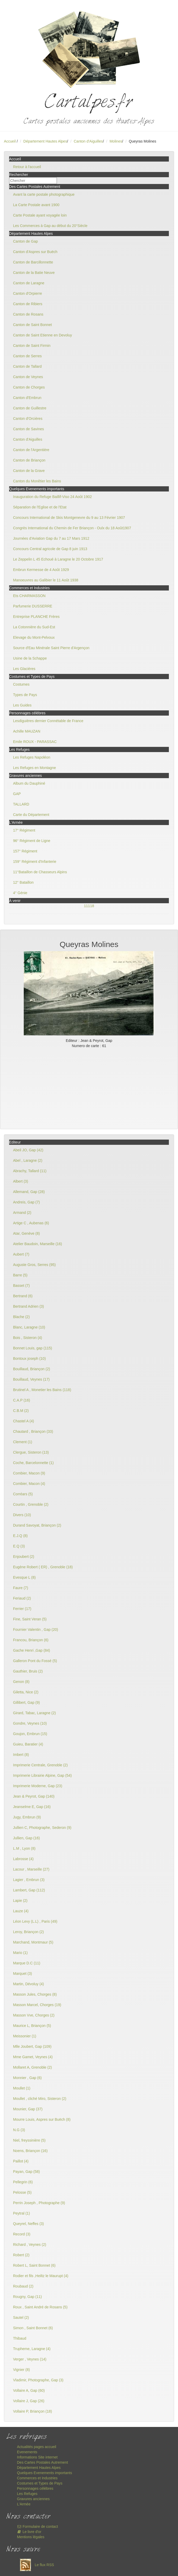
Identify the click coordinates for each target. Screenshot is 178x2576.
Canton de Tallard (27, 366)
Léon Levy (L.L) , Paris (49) (35, 1921)
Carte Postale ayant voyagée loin (40, 215)
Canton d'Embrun (27, 398)
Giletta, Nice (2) (25, 1692)
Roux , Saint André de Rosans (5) (40, 2307)
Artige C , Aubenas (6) (31, 1223)
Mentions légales (30, 2537)
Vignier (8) (21, 2370)
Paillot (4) (20, 2161)
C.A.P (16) (21, 1400)
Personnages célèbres (35, 2488)
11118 (89, 906)
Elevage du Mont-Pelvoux (34, 637)
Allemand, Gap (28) (29, 1192)
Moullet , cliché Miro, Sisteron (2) (39, 2099)
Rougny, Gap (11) (27, 2297)
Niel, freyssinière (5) (29, 2140)
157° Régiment (25, 851)
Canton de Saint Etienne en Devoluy (42, 335)
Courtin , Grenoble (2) (30, 1504)
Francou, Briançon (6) (30, 1640)
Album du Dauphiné (29, 783)
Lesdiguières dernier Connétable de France (48, 721)
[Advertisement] (89, 1087)
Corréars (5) (23, 1494)
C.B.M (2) (21, 1411)
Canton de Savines (28, 429)
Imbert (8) (21, 1755)
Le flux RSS (35, 2565)
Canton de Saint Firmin (31, 345)
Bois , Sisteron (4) (27, 1338)
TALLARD (21, 804)
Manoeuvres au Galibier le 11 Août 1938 (45, 580)
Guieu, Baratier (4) (28, 1744)
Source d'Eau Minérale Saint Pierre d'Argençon (51, 648)
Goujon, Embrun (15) (30, 1734)
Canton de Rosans (28, 314)
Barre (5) (20, 1275)
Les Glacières (24, 669)
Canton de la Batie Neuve (34, 272)
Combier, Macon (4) (29, 1483)
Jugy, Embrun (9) (27, 1817)
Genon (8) (21, 1682)
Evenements (27, 2452)
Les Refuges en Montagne (34, 768)
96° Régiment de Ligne (31, 841)
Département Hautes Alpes (45, 141)
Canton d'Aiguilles (88, 141)
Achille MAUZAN (26, 731)
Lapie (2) (20, 1900)
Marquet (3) (22, 1973)
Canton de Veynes (28, 377)
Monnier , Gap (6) (27, 2078)
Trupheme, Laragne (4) (31, 2349)
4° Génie (20, 893)
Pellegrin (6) (23, 2182)
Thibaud (19, 2338)
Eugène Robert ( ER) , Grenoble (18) (43, 1567)
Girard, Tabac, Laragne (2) (34, 1713)
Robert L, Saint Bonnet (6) (34, 2265)
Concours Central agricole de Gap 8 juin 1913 (50, 549)
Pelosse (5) (22, 2192)
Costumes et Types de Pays (39, 2483)
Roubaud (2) (23, 2286)
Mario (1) (20, 1953)
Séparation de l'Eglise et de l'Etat (40, 507)
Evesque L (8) (24, 1577)
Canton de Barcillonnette (33, 262)
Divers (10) (22, 1515)
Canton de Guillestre (29, 408)
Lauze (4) (20, 1911)
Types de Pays (25, 695)
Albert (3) (20, 1181)
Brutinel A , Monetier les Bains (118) (42, 1390)
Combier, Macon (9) (29, 1473)
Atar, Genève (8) (26, 1233)
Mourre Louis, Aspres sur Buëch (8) (41, 2119)
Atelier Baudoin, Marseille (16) (37, 1244)
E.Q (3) (19, 1546)
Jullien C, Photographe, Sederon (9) (42, 1827)
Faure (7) (20, 1588)
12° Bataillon (23, 882)
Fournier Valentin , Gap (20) (35, 1629)
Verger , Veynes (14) (29, 2359)
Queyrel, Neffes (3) (28, 2224)
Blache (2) (21, 1317)
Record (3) (21, 2234)
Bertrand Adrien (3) (28, 1306)
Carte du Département (31, 815)
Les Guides (22, 705)
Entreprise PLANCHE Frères (36, 616)
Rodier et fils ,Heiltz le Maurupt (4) (40, 2276)
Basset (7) (21, 1285)
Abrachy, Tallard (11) (29, 1171)
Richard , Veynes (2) (29, 2244)
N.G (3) (19, 2130)
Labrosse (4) (23, 1859)
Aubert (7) (21, 1254)
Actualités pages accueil (36, 2447)
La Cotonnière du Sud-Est (34, 627)
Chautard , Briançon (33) (33, 1431)
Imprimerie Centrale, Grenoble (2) (40, 1765)
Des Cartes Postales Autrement (42, 2462)
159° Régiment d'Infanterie (34, 861)
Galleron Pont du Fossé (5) (35, 1661)
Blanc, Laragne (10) (29, 1327)
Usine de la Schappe (30, 658)
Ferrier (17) (22, 1609)
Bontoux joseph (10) (29, 1358)
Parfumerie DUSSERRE (32, 606)
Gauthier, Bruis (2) (28, 1671)
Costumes (21, 684)
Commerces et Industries (37, 2478)
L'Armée (24, 2504)
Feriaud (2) (22, 1598)
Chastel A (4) (23, 1421)
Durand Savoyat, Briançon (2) (37, 1525)
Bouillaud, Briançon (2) (31, 1369)
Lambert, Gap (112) (29, 1890)
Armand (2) (22, 1212)
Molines (116, 141)
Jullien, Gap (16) (26, 1838)
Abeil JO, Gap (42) (28, 1150)
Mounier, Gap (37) (28, 2109)
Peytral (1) (21, 2213)
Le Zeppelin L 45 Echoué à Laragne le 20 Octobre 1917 (58, 559)
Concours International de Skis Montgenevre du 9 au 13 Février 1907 (69, 517)
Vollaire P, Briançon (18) (32, 2411)
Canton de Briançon (29, 460)
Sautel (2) (21, 2317)
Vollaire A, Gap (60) (29, 2390)
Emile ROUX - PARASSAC (35, 742)
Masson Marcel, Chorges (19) (37, 2005)
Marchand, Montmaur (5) (33, 1942)
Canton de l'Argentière (31, 450)
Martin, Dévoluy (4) (28, 1984)
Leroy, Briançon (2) (28, 1932)
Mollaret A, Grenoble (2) (32, 2067)
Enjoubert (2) (23, 1556)
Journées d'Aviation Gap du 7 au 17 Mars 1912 (51, 538)
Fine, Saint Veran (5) (29, 1619)
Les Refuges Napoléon (31, 757)
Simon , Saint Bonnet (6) (33, 2328)
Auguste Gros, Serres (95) (34, 1265)
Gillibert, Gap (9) (26, 1702)
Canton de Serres (27, 356)
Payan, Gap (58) (26, 2171)
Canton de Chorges (29, 387)
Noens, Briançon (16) (30, 2151)
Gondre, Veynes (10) (30, 1723)
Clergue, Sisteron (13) (31, 1452)
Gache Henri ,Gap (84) (31, 1650)
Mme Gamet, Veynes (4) (33, 2057)
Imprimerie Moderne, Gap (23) (37, 1786)
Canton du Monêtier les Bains (37, 481)
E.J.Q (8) (20, 1536)
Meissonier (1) (24, 2036)
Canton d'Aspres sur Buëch (35, 252)
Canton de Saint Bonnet (32, 325)
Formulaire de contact (37, 2526)
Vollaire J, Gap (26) (28, 2401)
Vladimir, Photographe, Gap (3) (38, 2380)
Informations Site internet (37, 2457)
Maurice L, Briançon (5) (32, 2026)
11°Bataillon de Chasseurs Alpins (40, 872)
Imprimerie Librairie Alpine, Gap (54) (42, 1775)
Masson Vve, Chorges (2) (34, 2015)
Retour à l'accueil (27, 167)
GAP (17, 794)
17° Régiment (24, 830)
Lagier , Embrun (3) (29, 1880)
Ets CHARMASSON (29, 596)
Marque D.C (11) (26, 1963)
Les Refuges (27, 2494)
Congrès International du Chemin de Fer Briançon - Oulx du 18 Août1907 (72, 528)
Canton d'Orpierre (27, 293)
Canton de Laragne (28, 283)
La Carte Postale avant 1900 (36, 205)
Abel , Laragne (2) (27, 1160)
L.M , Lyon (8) (24, 1848)
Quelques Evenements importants (44, 2473)
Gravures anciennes (33, 2499)
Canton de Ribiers (27, 304)
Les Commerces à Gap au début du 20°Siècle (50, 226)
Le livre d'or (29, 2532)
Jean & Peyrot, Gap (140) (34, 1796)
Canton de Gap (25, 241)
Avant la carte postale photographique (44, 194)
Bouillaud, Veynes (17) (31, 1379)
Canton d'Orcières (27, 418)
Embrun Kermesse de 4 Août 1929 (41, 570)
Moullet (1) (21, 2088)
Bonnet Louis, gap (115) (32, 1348)
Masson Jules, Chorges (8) (35, 1994)
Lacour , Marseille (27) (31, 1869)
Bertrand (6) (23, 1296)
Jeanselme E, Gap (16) (32, 1807)
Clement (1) (22, 1442)
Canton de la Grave (29, 471)
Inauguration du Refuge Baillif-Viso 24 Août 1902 (52, 497)
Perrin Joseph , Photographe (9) (39, 2203)
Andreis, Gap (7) (26, 1202)
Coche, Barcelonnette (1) (33, 1463)
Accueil (10, 141)
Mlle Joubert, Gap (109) (32, 2046)
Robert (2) (21, 2255)
